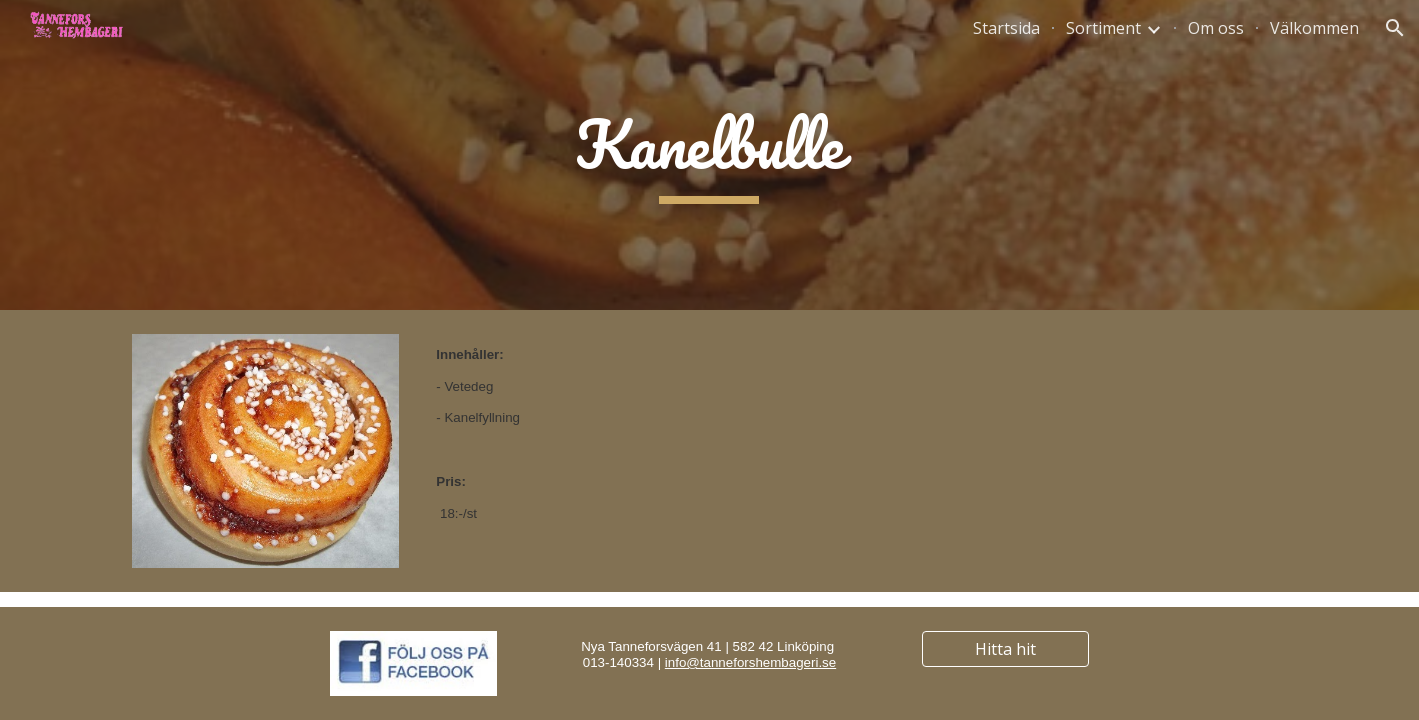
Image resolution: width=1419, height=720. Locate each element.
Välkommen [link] (1314, 28)
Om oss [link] (1216, 28)
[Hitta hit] (1006, 649)
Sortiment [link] (1103, 28)
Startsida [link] (1006, 28)
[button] (1395, 28)
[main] (709, 155)
